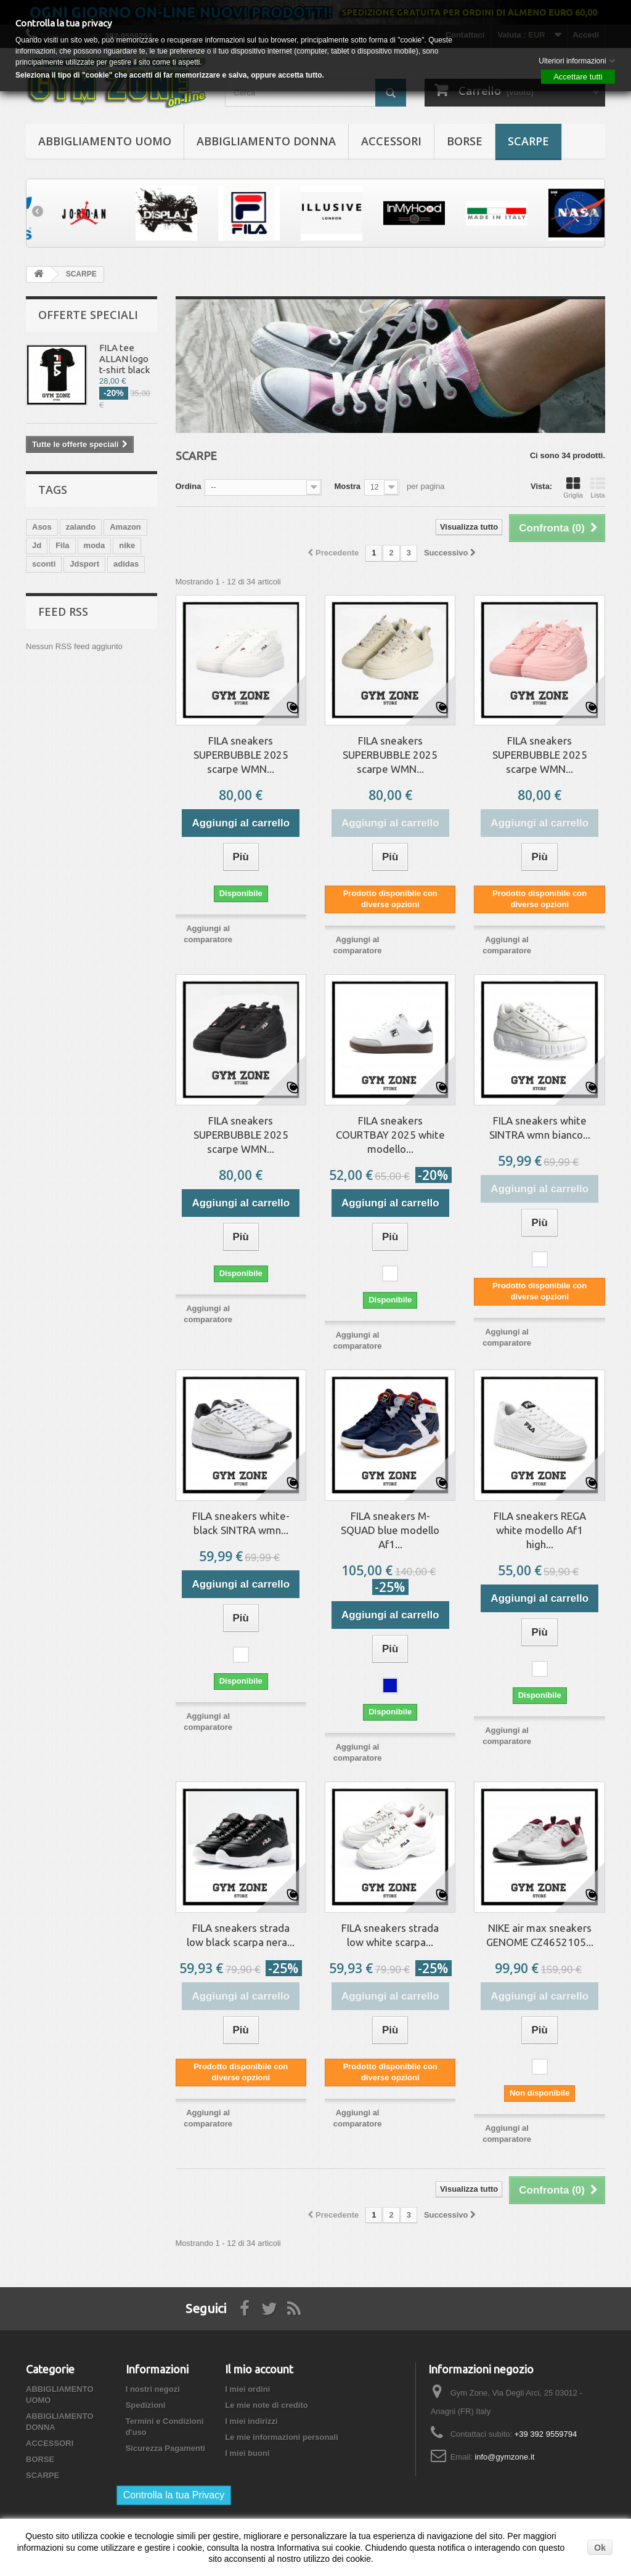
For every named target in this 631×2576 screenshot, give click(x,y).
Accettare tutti (577, 76)
